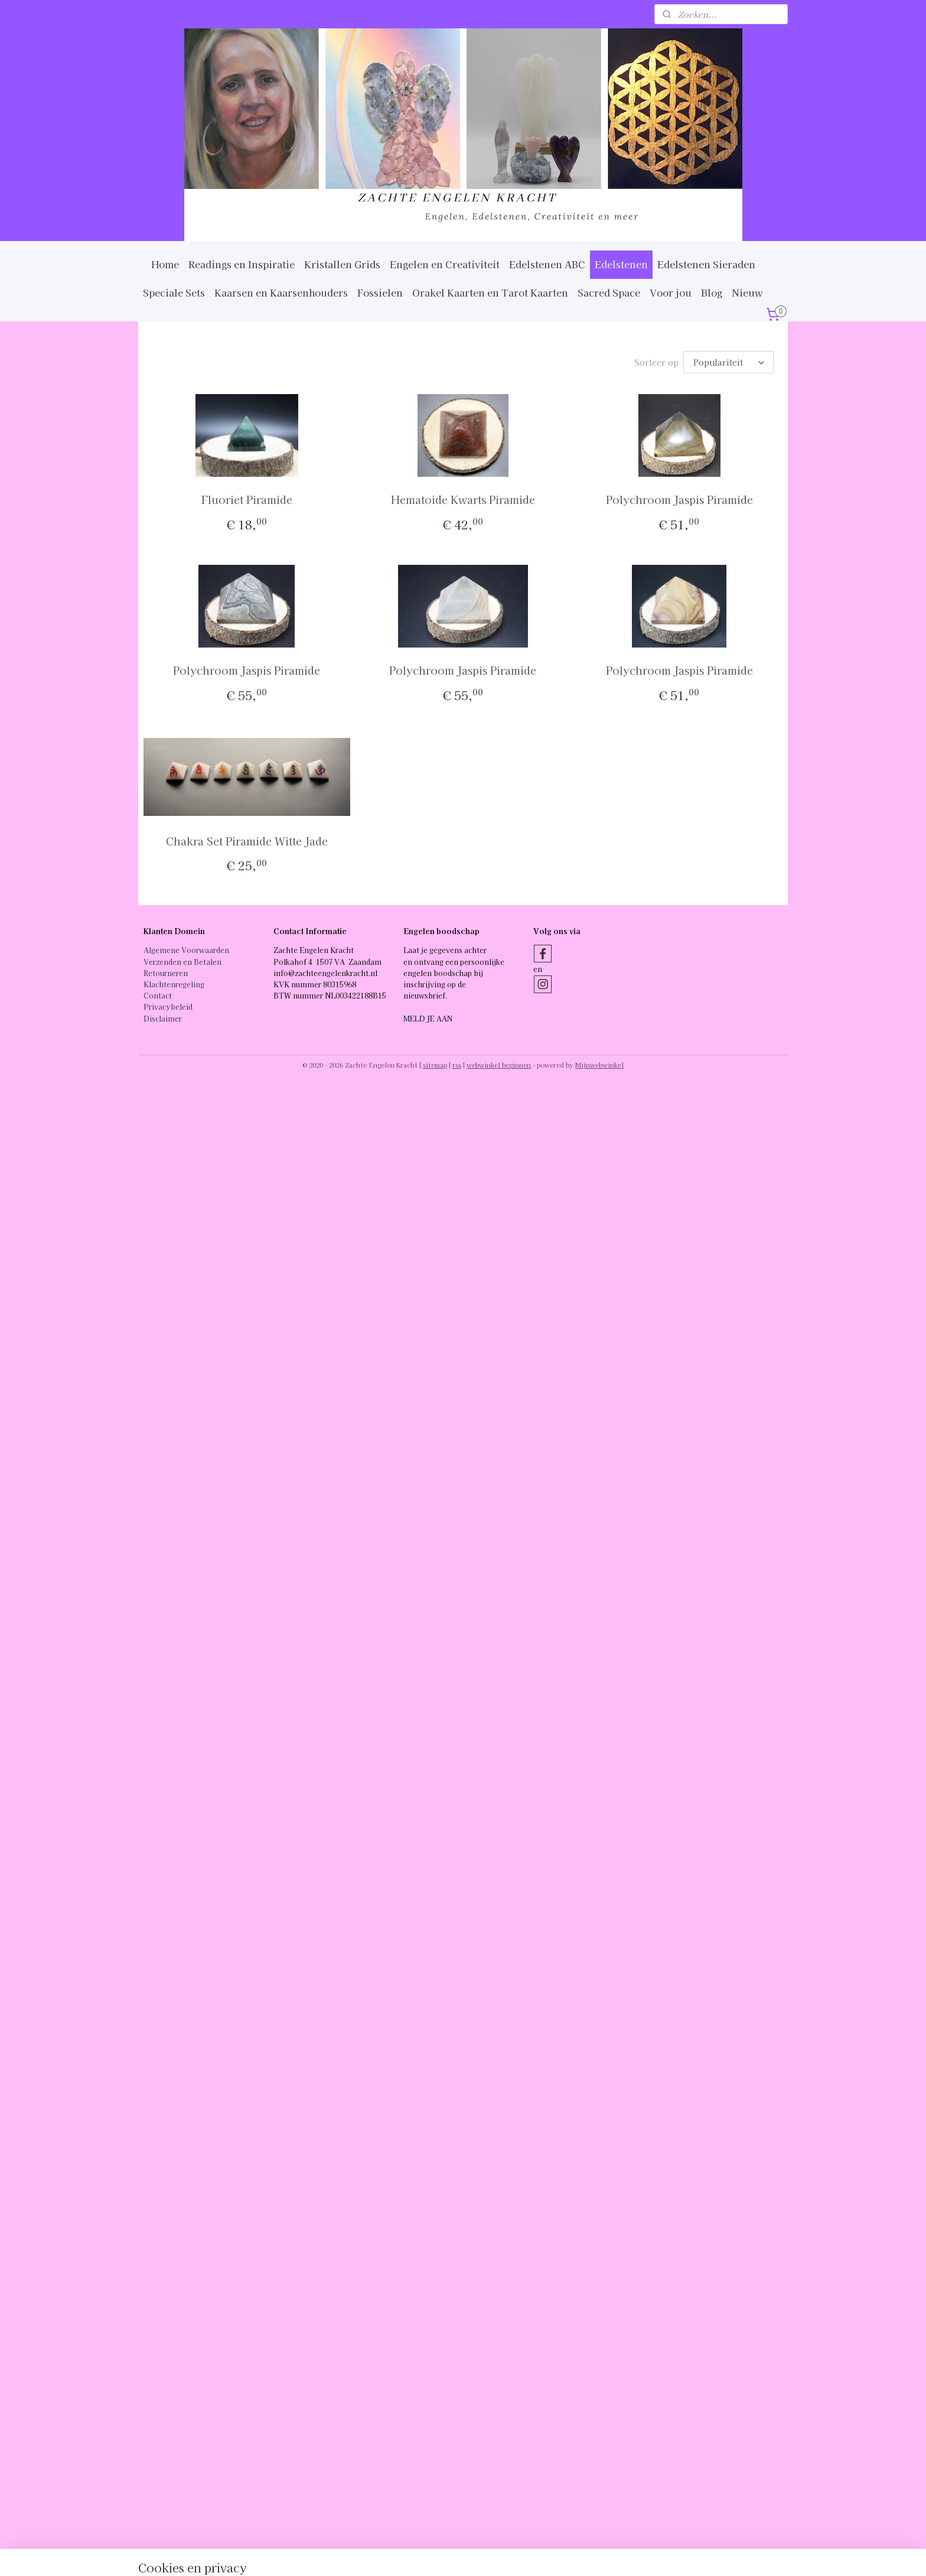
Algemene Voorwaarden (186, 950)
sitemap (435, 1064)
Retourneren (166, 973)
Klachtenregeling (174, 984)
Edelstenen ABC (547, 264)
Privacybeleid (168, 1006)
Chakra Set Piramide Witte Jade (247, 840)
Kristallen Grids (342, 264)
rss (456, 1064)
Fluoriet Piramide (246, 499)
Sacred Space (609, 292)
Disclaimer (163, 1018)
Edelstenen (621, 264)
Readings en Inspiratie (241, 264)
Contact (158, 995)
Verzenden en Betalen (182, 962)
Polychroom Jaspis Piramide (679, 499)
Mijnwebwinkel (599, 1064)
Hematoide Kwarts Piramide (463, 499)
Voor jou (671, 292)
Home (165, 264)
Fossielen (380, 292)
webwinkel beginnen (499, 1064)
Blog (711, 292)
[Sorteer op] (728, 362)
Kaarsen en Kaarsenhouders (281, 292)
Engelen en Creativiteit (445, 264)
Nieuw (747, 292)
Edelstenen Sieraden (706, 264)
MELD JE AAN (427, 1018)
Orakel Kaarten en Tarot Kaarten (490, 292)
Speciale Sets (174, 292)
